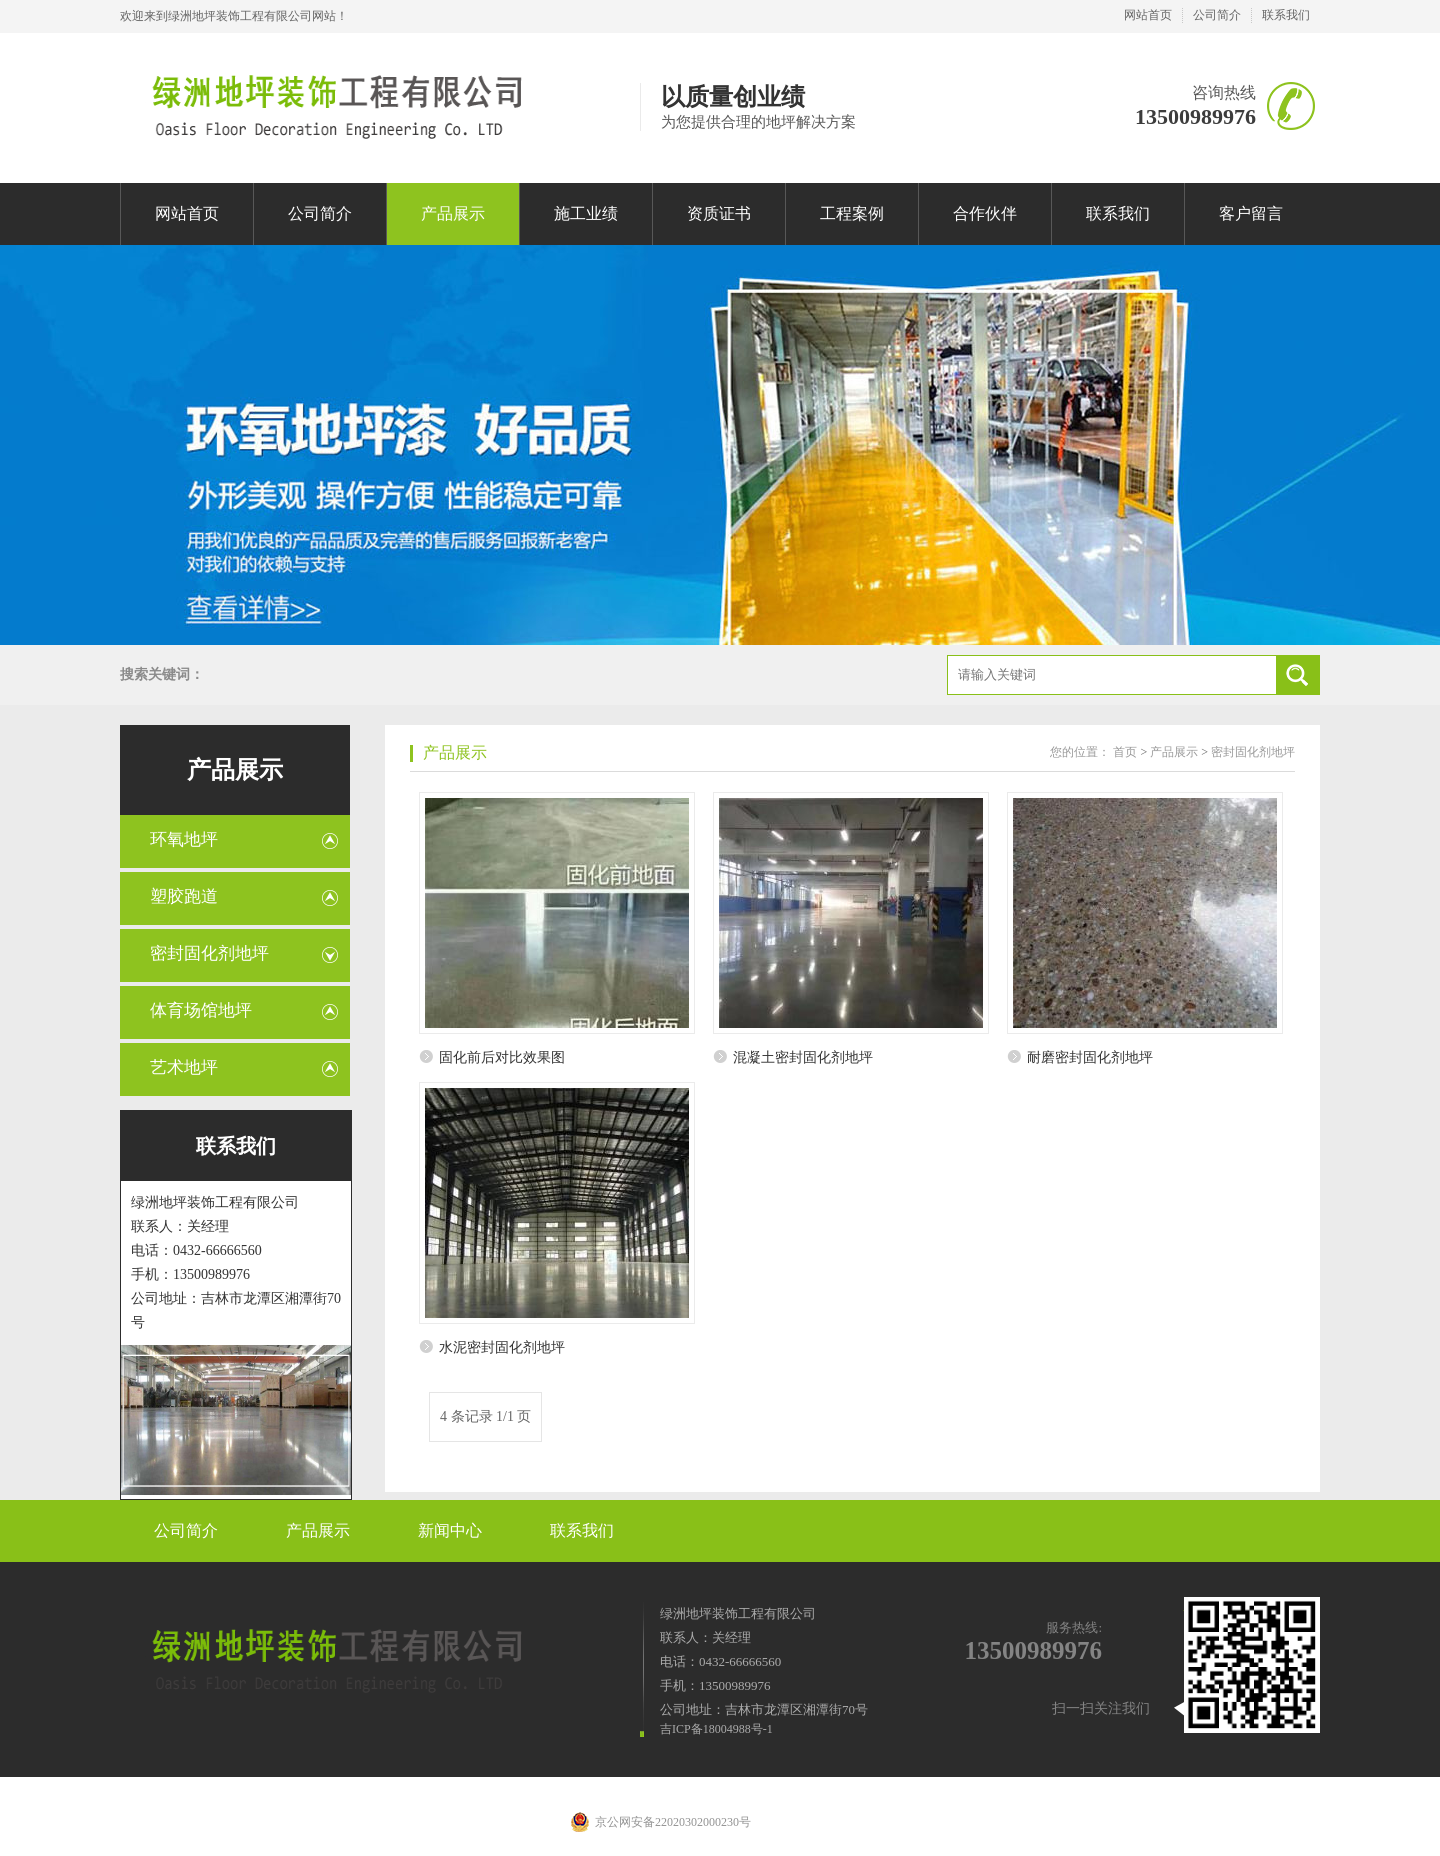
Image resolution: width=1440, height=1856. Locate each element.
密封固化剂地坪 (209, 953)
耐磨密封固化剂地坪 (1090, 1057)
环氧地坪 (184, 839)
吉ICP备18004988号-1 (716, 1729)
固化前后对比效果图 (502, 1057)
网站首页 (1148, 15)
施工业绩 (586, 213)
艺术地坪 (184, 1067)
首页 (1125, 752)
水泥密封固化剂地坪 (502, 1347)
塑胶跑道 (184, 896)
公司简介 (1217, 15)
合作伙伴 (985, 213)
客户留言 (1251, 213)
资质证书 (719, 213)
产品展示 (453, 213)
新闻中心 (450, 1530)
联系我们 (1286, 15)
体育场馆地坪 (201, 1010)
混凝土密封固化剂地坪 (803, 1057)
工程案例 (852, 213)
